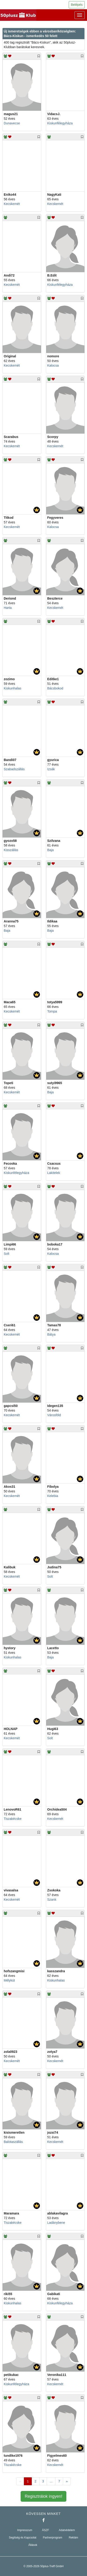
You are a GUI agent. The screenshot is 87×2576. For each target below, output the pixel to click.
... (51, 2481)
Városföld (54, 1415)
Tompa (52, 1011)
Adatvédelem (67, 2530)
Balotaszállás (13, 2142)
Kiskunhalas (12, 688)
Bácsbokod (55, 688)
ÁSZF (45, 2530)
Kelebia (52, 1496)
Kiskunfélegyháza (60, 123)
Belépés (77, 4)
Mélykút (9, 1980)
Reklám (73, 2537)
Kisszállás (11, 850)
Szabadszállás (14, 769)
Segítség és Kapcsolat (22, 2537)
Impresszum (24, 2530)
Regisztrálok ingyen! (43, 2496)
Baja (50, 850)
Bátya (51, 1334)
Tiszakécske (13, 1819)
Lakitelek (53, 1173)
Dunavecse (12, 123)
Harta (8, 608)
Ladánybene (56, 2222)
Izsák (51, 769)
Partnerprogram (52, 2537)
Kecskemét (12, 204)
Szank (51, 1899)
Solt (6, 1253)
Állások (32, 2545)
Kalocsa (53, 365)
